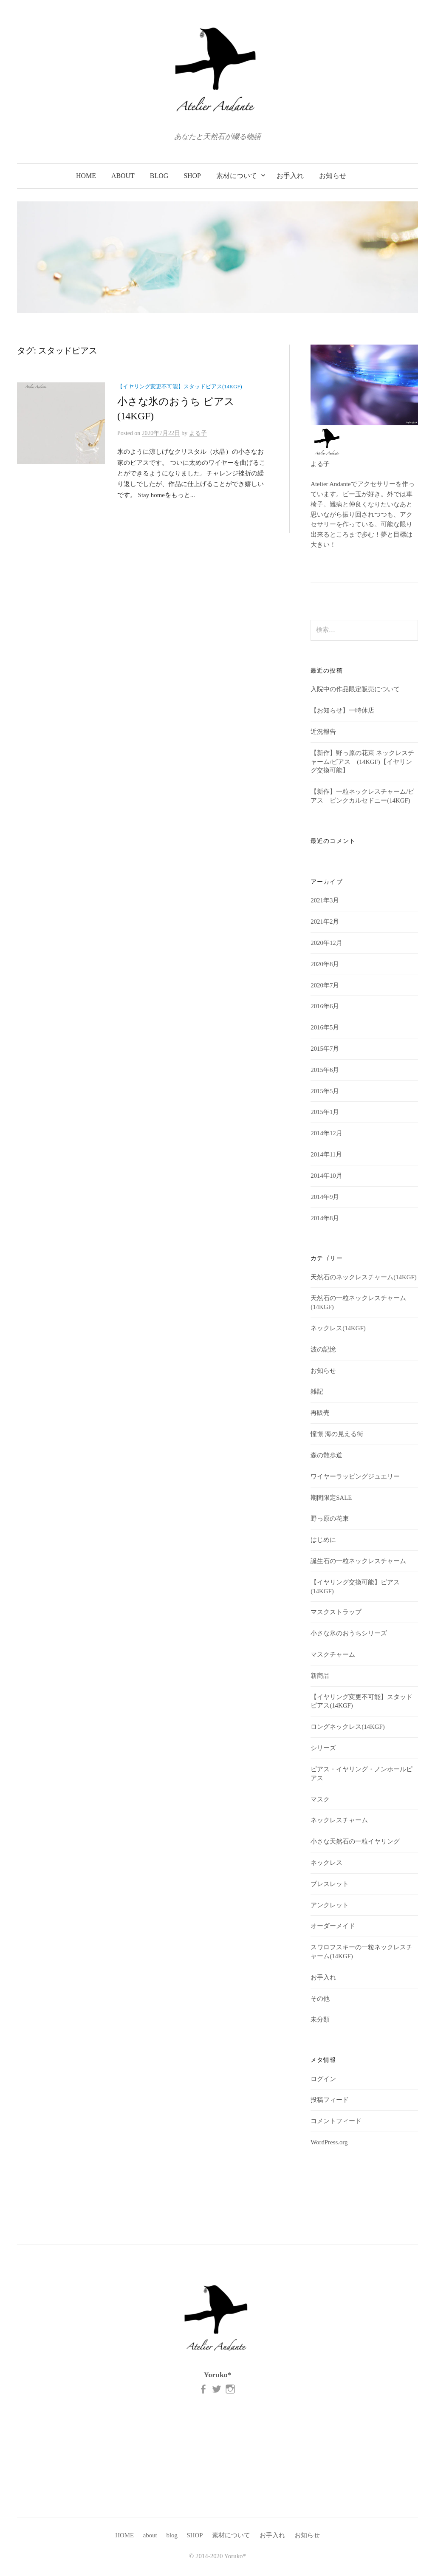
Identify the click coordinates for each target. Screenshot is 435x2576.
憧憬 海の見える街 (337, 1434)
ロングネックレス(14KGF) (347, 1726)
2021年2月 (325, 921)
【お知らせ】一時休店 (342, 710)
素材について (236, 175)
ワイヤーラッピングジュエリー (355, 1476)
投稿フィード (330, 2099)
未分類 (320, 2019)
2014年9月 (325, 1196)
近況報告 (323, 731)
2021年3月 (325, 900)
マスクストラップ (336, 1612)
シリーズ (323, 1748)
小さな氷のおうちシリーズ (349, 1633)
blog (159, 175)
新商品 (320, 1675)
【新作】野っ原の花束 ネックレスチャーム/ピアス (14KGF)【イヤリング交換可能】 (362, 761)
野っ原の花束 (330, 1518)
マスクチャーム (333, 1654)
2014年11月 (326, 1154)
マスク (320, 1799)
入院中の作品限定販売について (355, 689)
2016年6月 (325, 1006)
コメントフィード (336, 2121)
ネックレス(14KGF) (338, 1328)
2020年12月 (326, 942)
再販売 (320, 1412)
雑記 (317, 1391)
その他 (320, 1998)
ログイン (323, 2079)
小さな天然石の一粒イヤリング (355, 1841)
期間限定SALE (331, 1497)
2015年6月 (325, 1069)
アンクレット (330, 1905)
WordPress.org (329, 2142)
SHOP (192, 175)
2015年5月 (325, 1091)
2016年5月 (325, 1027)
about (123, 175)
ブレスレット (330, 1883)
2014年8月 (325, 1218)
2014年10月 (326, 1175)
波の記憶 (323, 1349)
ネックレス (326, 1862)
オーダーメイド (333, 1926)
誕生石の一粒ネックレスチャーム (358, 1561)
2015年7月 (325, 1048)
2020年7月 (325, 985)
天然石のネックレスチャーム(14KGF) (363, 1277)
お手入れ (290, 175)
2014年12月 (326, 1133)
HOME (86, 175)
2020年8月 (325, 964)
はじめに (323, 1539)
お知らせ (332, 175)
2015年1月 (325, 1111)
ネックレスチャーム (339, 1820)
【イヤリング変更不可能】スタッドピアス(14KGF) (179, 387)
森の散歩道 (326, 1455)
